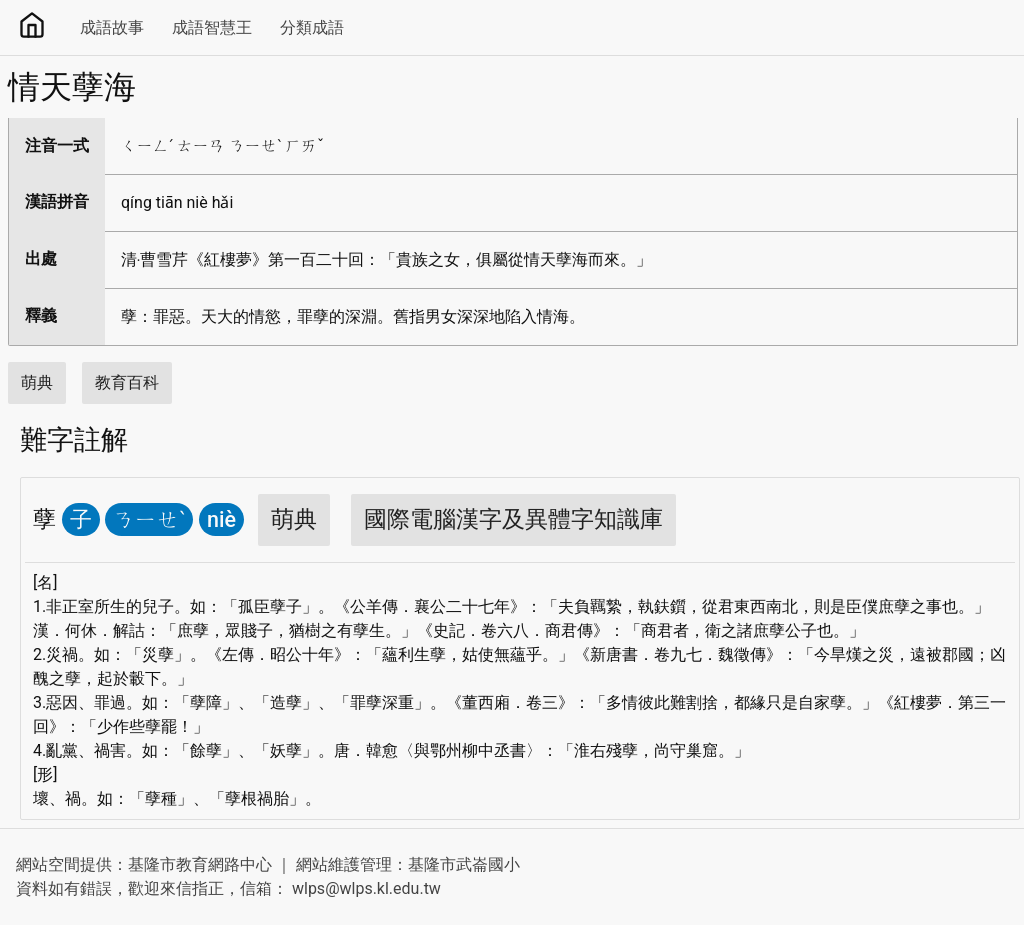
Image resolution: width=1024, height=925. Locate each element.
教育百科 (127, 382)
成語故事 (112, 27)
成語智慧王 (212, 27)
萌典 (37, 382)
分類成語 (312, 27)
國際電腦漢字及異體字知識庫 (513, 519)
